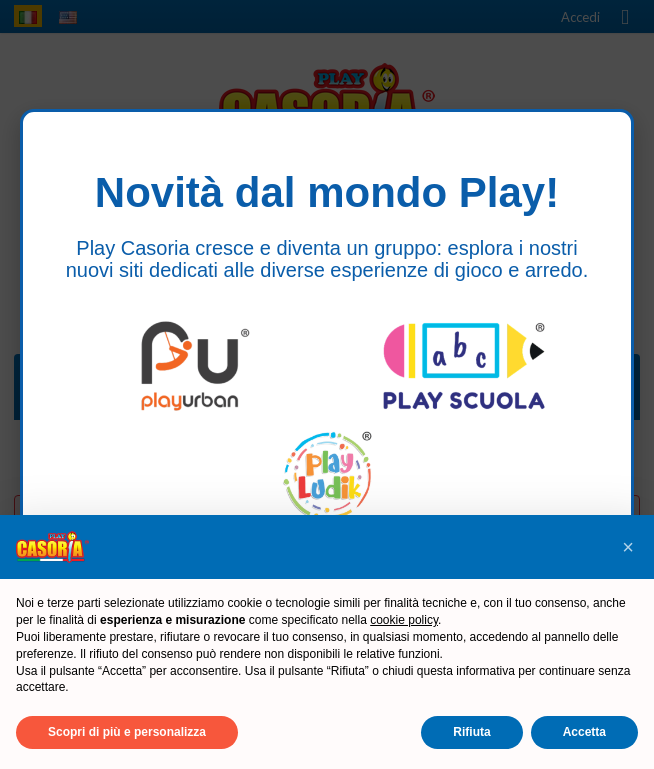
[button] (628, 547)
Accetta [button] (584, 732)
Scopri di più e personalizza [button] (127, 732)
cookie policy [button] (404, 620)
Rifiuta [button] (471, 732)
